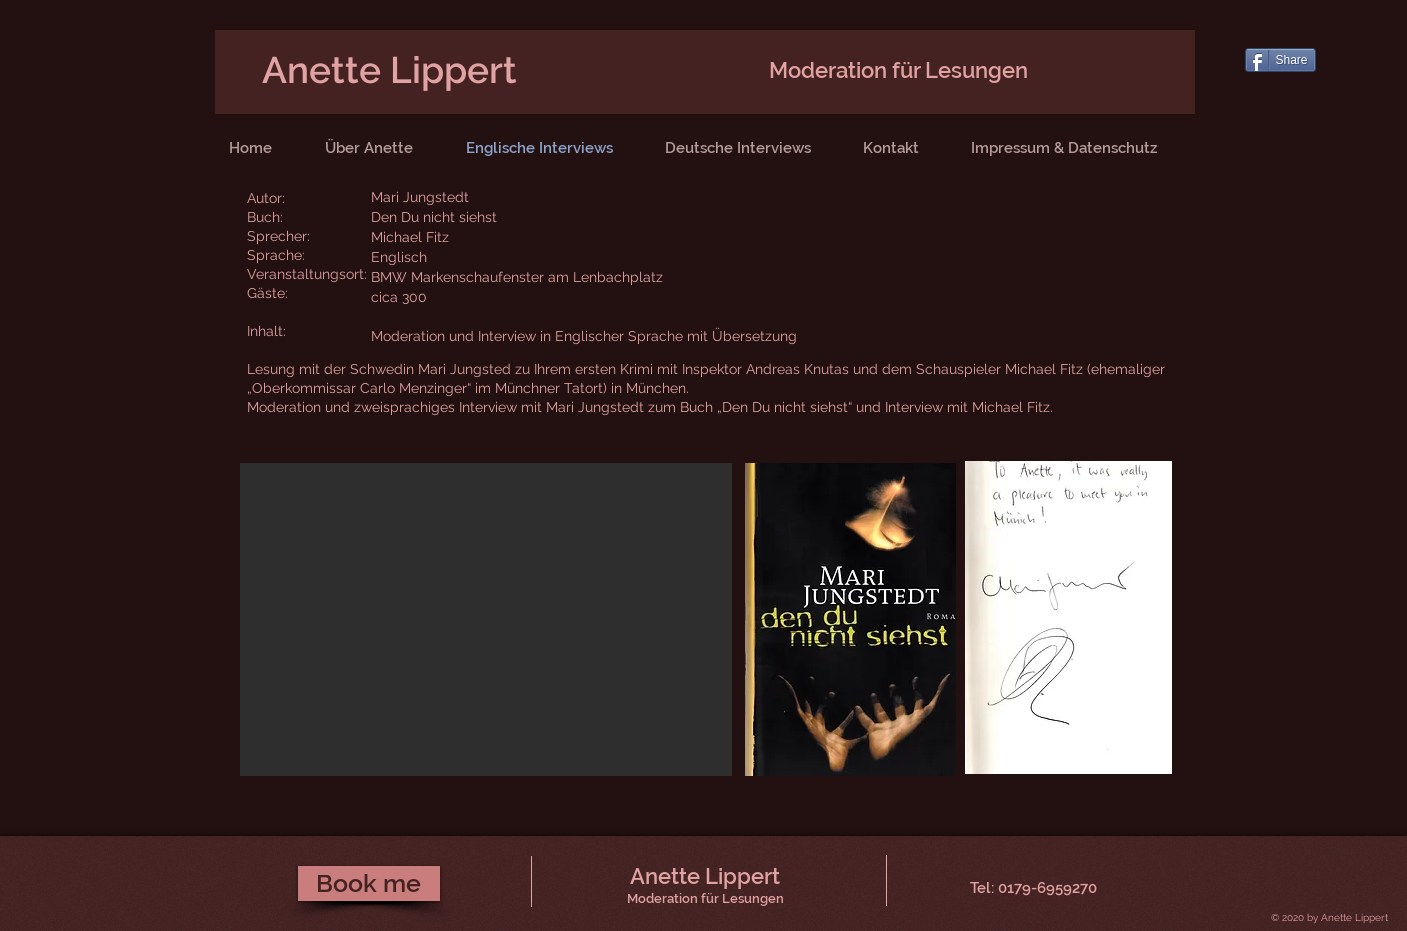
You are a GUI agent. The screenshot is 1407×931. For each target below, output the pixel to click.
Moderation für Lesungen (898, 70)
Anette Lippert (389, 70)
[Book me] (369, 883)
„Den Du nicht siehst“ (786, 407)
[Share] (1280, 60)
